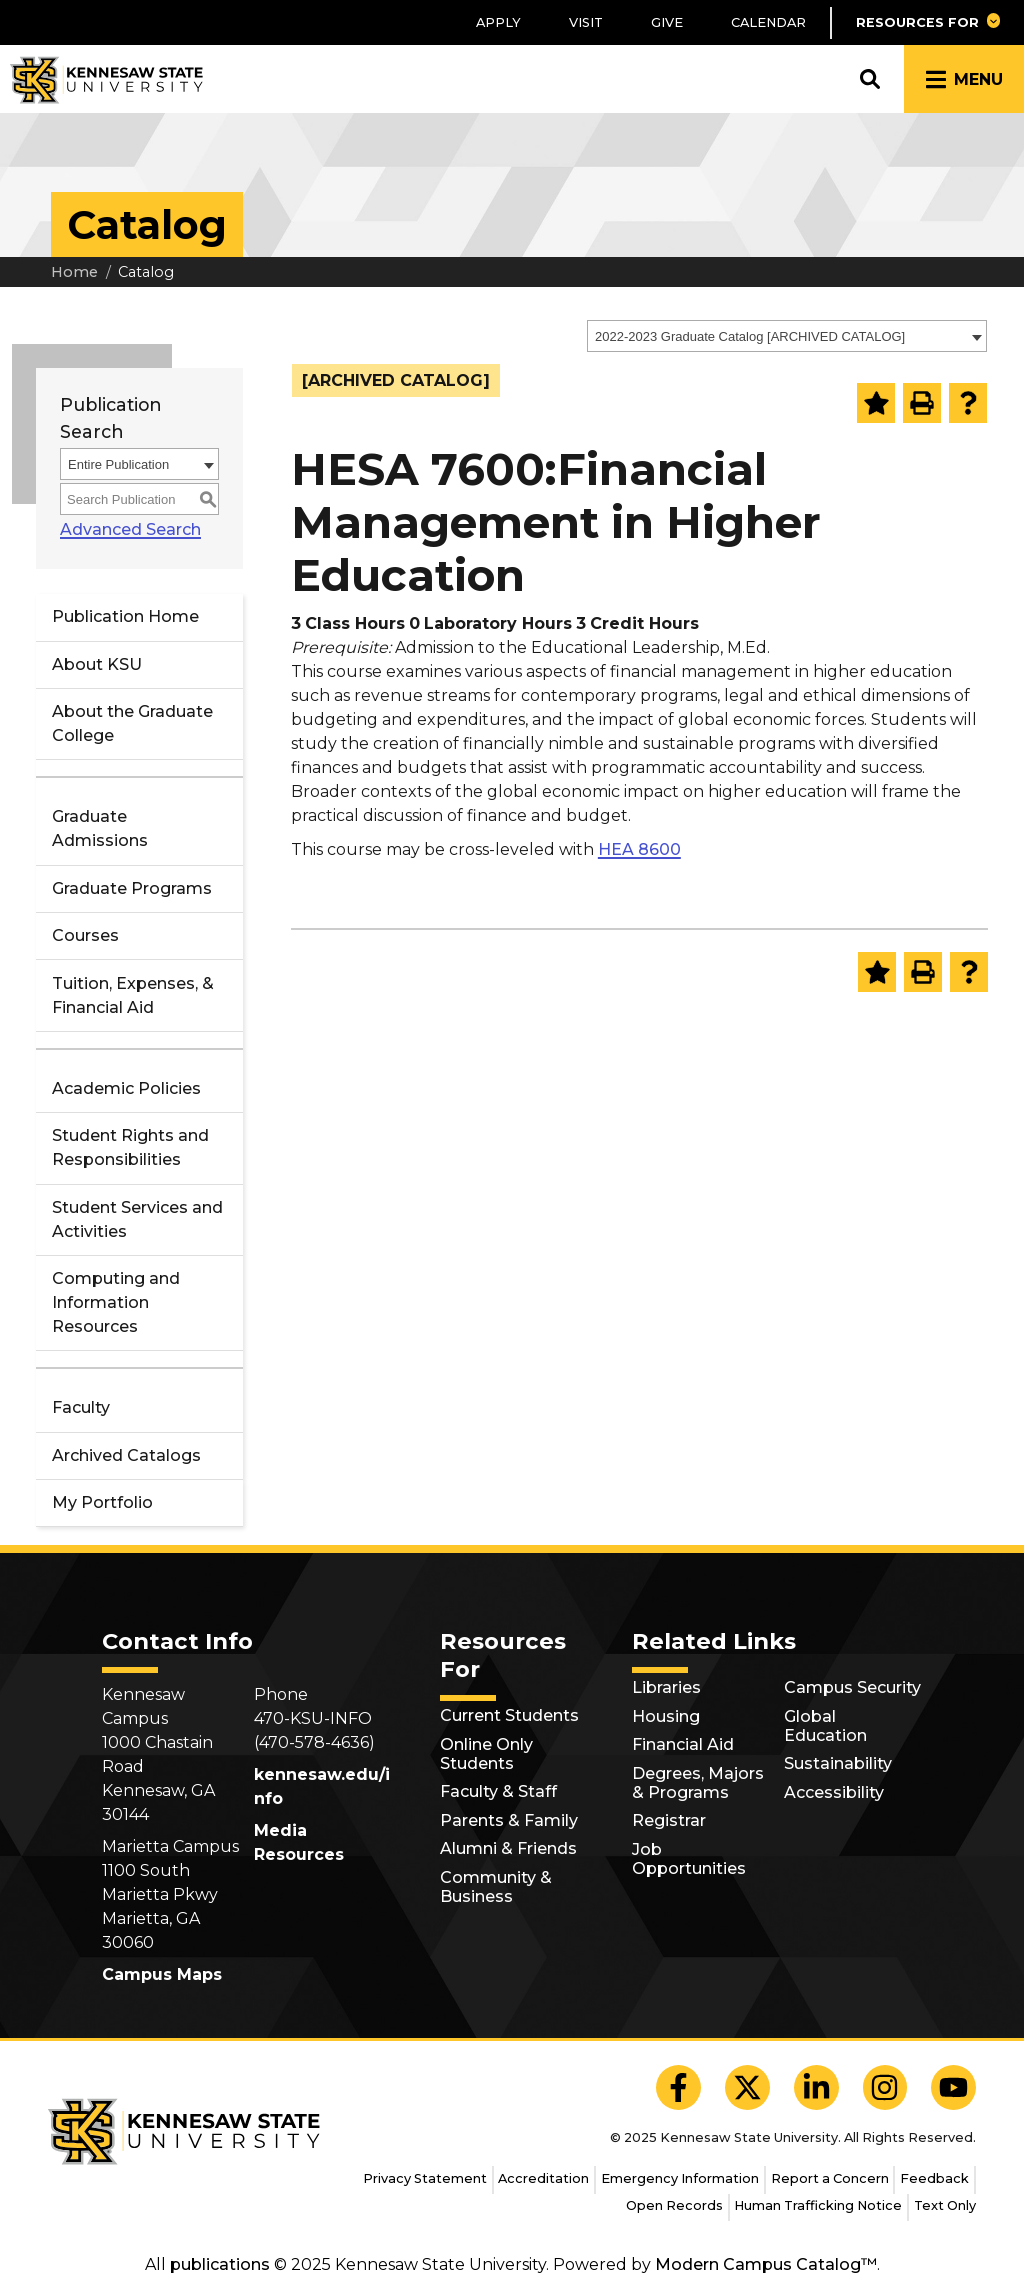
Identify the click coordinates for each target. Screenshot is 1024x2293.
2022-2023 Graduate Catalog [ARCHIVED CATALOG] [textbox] (750, 336)
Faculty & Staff (498, 1791)
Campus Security (852, 1687)
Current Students (509, 1715)
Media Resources (299, 1842)
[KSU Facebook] (678, 2087)
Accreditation (543, 2178)
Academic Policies (126, 1088)
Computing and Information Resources (116, 1302)
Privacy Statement (425, 2178)
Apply (498, 22)
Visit (586, 22)
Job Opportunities (689, 1859)
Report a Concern (830, 2178)
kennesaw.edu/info (322, 1786)
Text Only (945, 2205)
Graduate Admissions (100, 828)
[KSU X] (747, 2087)
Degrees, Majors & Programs (698, 1783)
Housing (666, 1716)
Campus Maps (162, 1974)
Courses (85, 935)
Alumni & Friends (508, 1848)
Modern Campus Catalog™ (766, 2264)
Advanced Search (130, 529)
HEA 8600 (639, 849)
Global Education (825, 1726)
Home (74, 272)
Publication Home (125, 616)
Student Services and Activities (137, 1219)
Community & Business (496, 1887)
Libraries (666, 1687)
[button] (927, 22)
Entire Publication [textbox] (118, 464)
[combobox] (787, 336)
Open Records (674, 2205)
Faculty (81, 1407)
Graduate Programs (132, 888)
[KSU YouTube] (953, 2087)
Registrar (669, 1820)
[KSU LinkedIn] (816, 2087)
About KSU (97, 664)
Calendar (768, 22)
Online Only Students (486, 1754)
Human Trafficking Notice (818, 2205)
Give (667, 22)
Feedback (934, 2178)
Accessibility (834, 1792)
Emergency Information (680, 2178)
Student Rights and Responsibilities (130, 1147)
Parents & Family (509, 1820)
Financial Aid (683, 1744)
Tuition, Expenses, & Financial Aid (133, 995)
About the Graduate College (132, 723)
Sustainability (838, 1763)
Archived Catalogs (126, 1455)
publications (220, 2264)
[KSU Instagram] (885, 2087)
